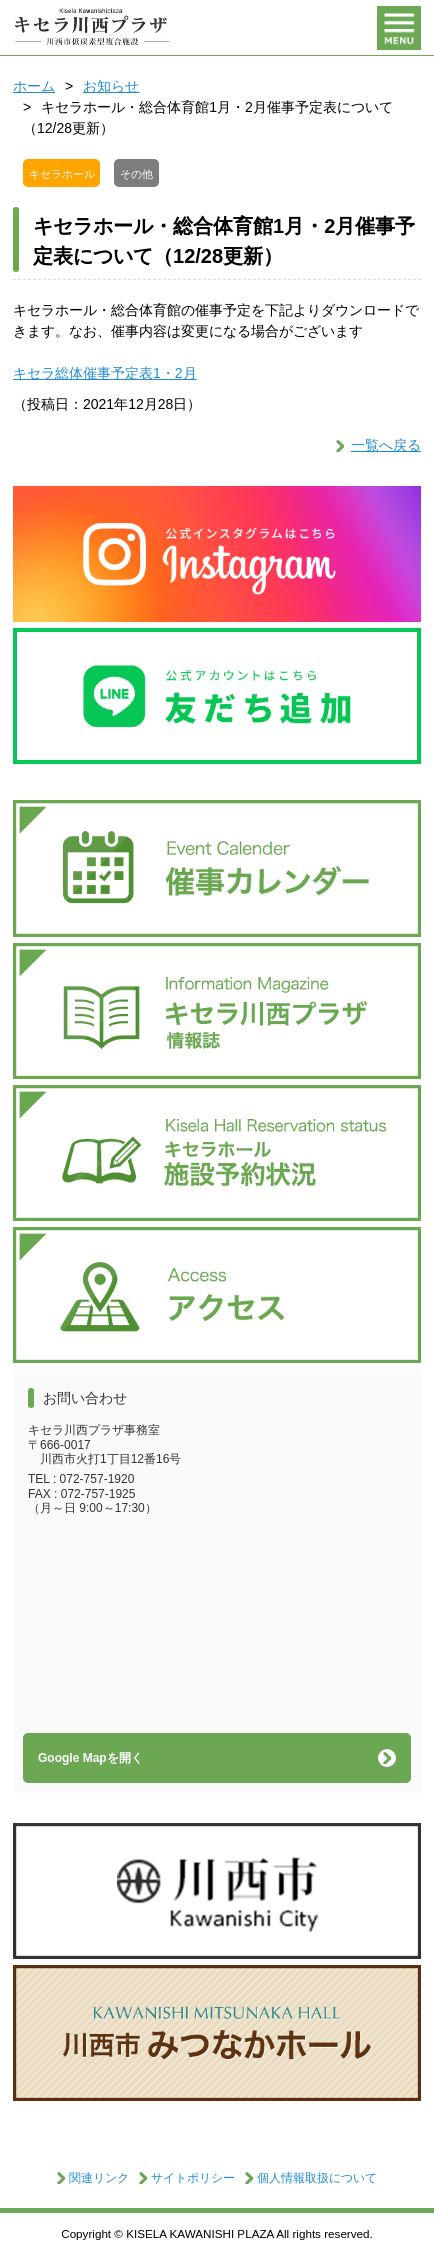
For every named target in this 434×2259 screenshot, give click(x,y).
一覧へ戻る (386, 445)
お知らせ (111, 86)
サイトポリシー (193, 2178)
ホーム (34, 86)
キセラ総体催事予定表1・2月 (105, 373)
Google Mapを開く (90, 1758)
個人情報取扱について (317, 2178)
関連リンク (99, 2178)
